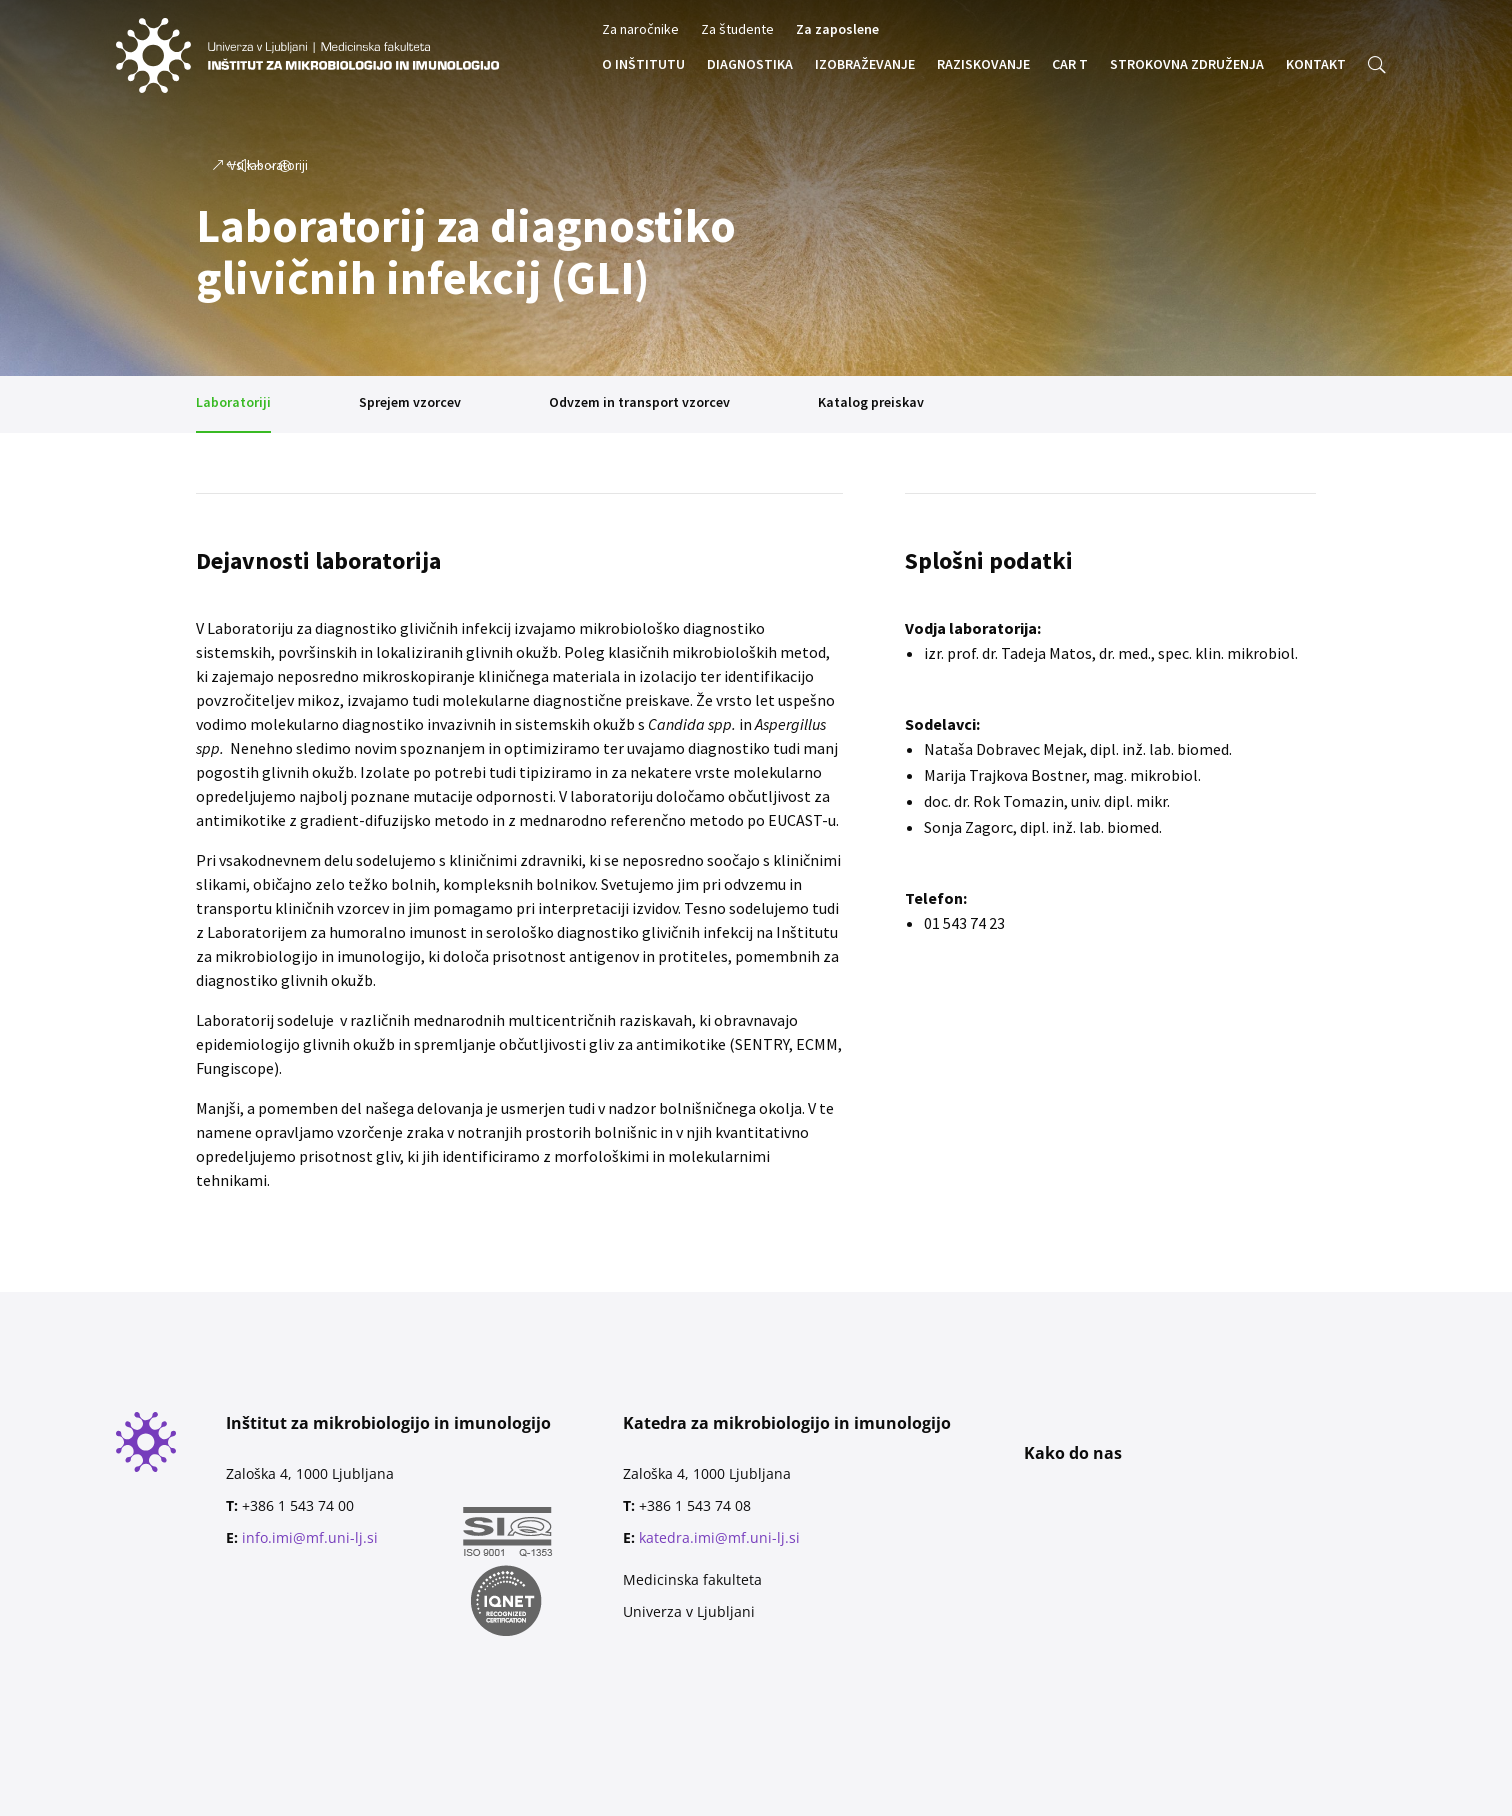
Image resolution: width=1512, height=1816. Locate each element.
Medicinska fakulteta (692, 1579)
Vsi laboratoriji (268, 165)
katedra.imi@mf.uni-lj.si (719, 1537)
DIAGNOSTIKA (750, 65)
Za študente (737, 30)
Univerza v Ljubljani (689, 1611)
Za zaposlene (837, 30)
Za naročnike (640, 30)
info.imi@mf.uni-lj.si (310, 1537)
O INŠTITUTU (643, 65)
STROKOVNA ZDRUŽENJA (1187, 65)
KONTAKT (1316, 65)
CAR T (1070, 65)
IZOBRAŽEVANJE (865, 65)
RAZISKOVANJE (983, 65)
